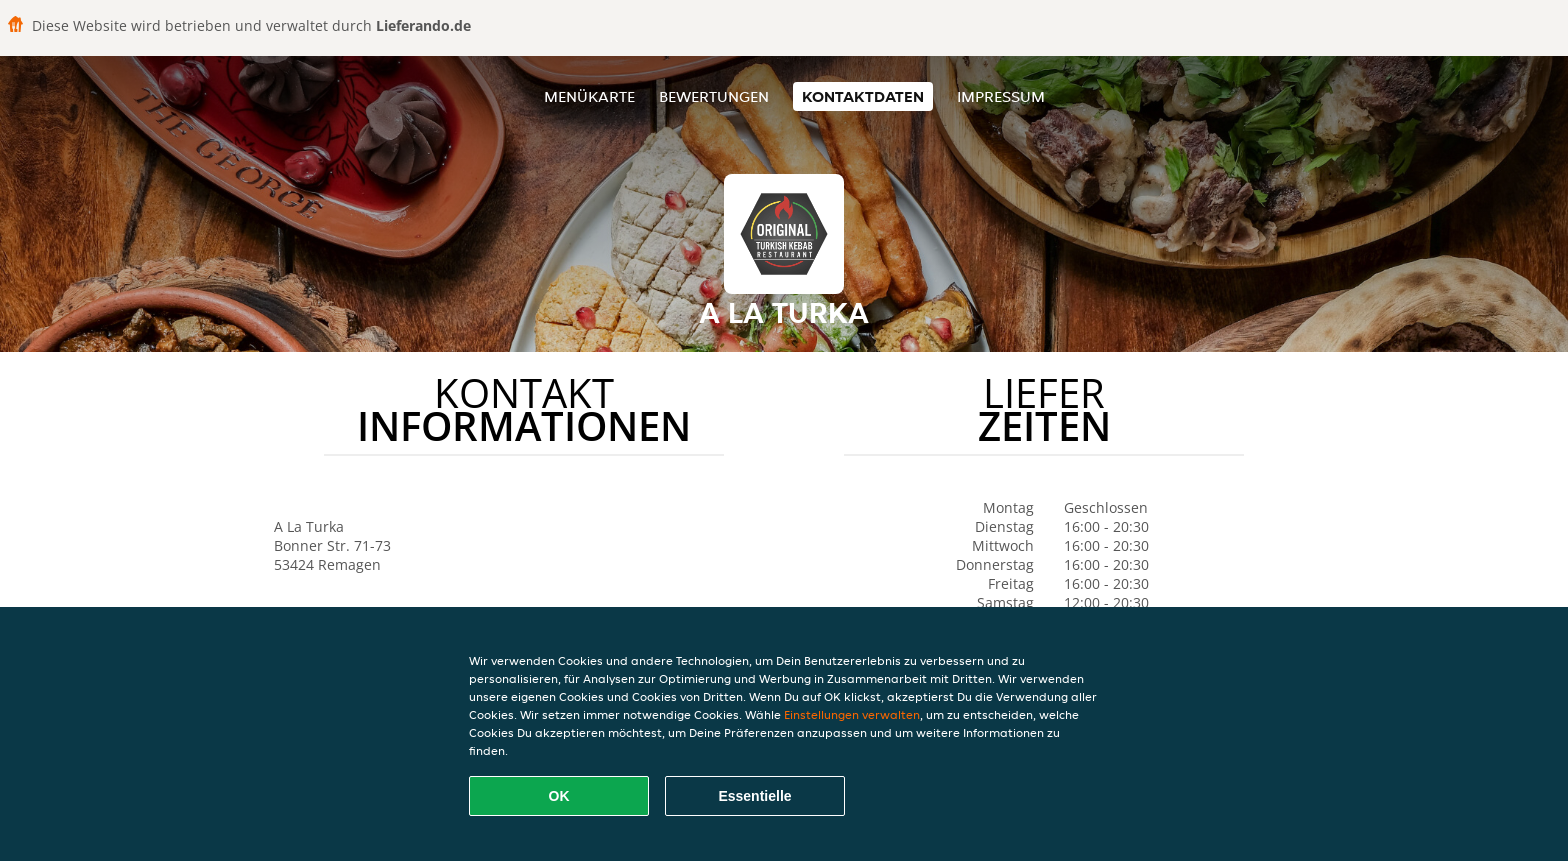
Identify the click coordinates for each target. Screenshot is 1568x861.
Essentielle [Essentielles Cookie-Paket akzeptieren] (754, 796)
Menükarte (589, 96)
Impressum (1001, 96)
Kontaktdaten (863, 96)
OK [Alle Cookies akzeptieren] (559, 796)
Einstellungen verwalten (852, 714)
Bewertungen (714, 96)
